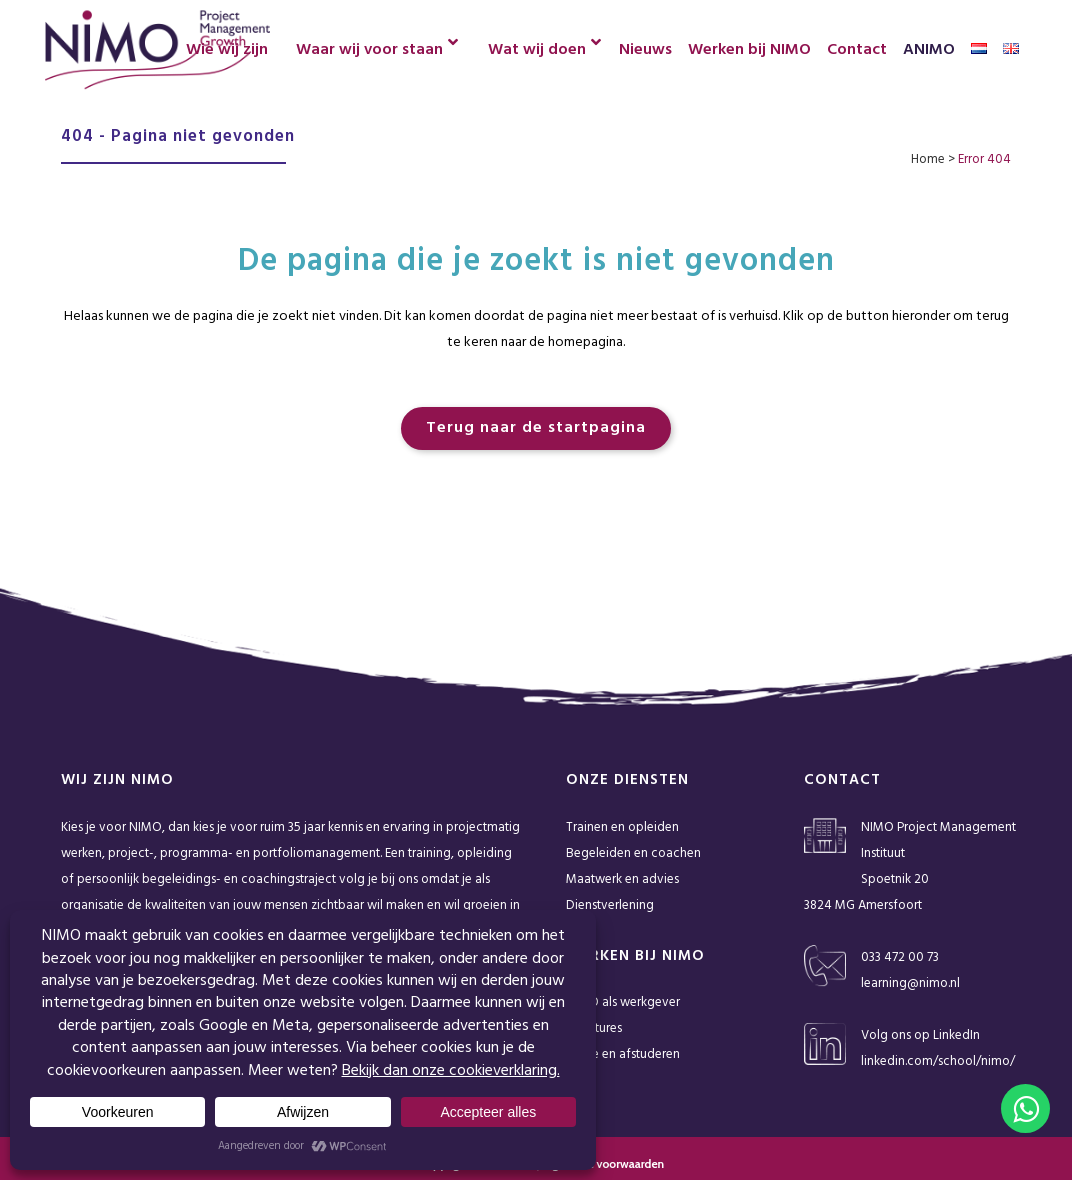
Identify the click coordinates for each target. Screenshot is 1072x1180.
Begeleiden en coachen (633, 853)
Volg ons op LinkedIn (920, 1035)
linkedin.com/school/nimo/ (938, 1061)
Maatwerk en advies (622, 879)
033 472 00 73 (900, 957)
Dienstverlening (610, 905)
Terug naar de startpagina (536, 428)
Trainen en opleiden (622, 827)
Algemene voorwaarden (603, 1163)
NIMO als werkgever (623, 1002)
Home (928, 159)
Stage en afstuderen (623, 1054)
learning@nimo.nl (910, 983)
